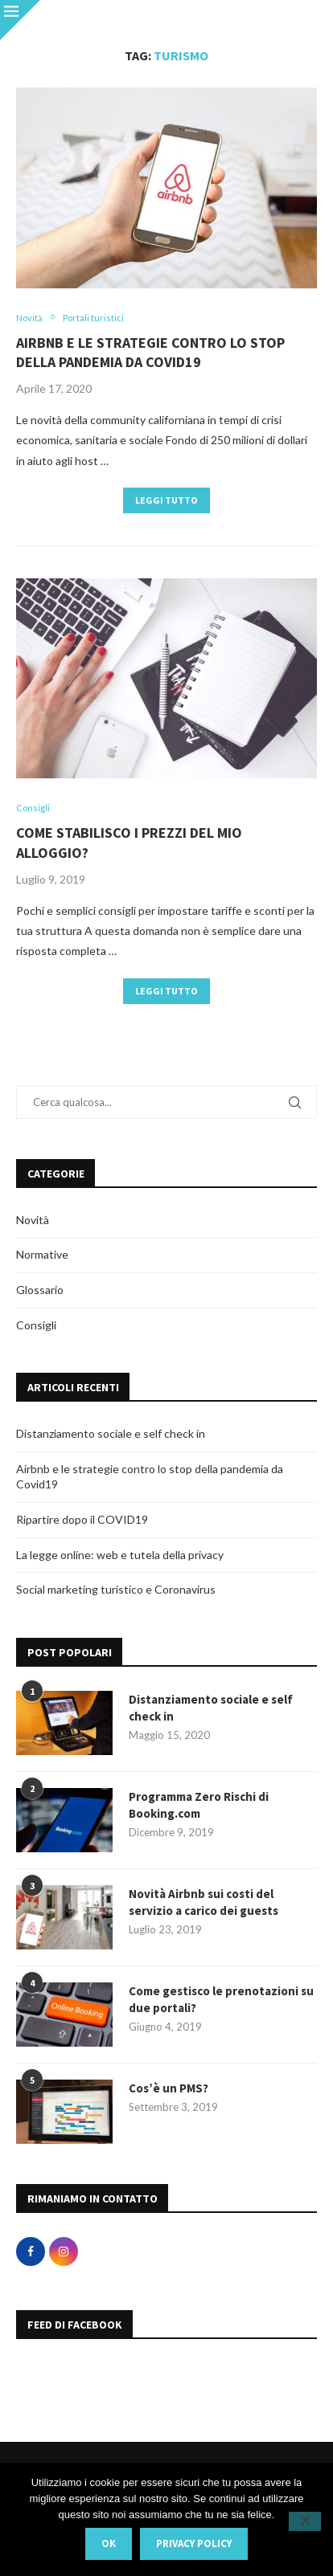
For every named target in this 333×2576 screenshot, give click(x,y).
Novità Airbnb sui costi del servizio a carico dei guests (203, 1902)
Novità (32, 1220)
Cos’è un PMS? (168, 2088)
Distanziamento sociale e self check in (110, 1433)
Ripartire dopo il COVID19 (82, 1519)
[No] (305, 2521)
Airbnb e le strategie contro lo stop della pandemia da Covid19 (150, 352)
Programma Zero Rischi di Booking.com (199, 1805)
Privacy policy (194, 2543)
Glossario (40, 1289)
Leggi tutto (166, 500)
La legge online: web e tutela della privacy (120, 1555)
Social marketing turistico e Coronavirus (116, 1589)
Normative (42, 1254)
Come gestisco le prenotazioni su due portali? (221, 1999)
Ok (108, 2543)
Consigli (36, 1325)
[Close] (20, 20)
